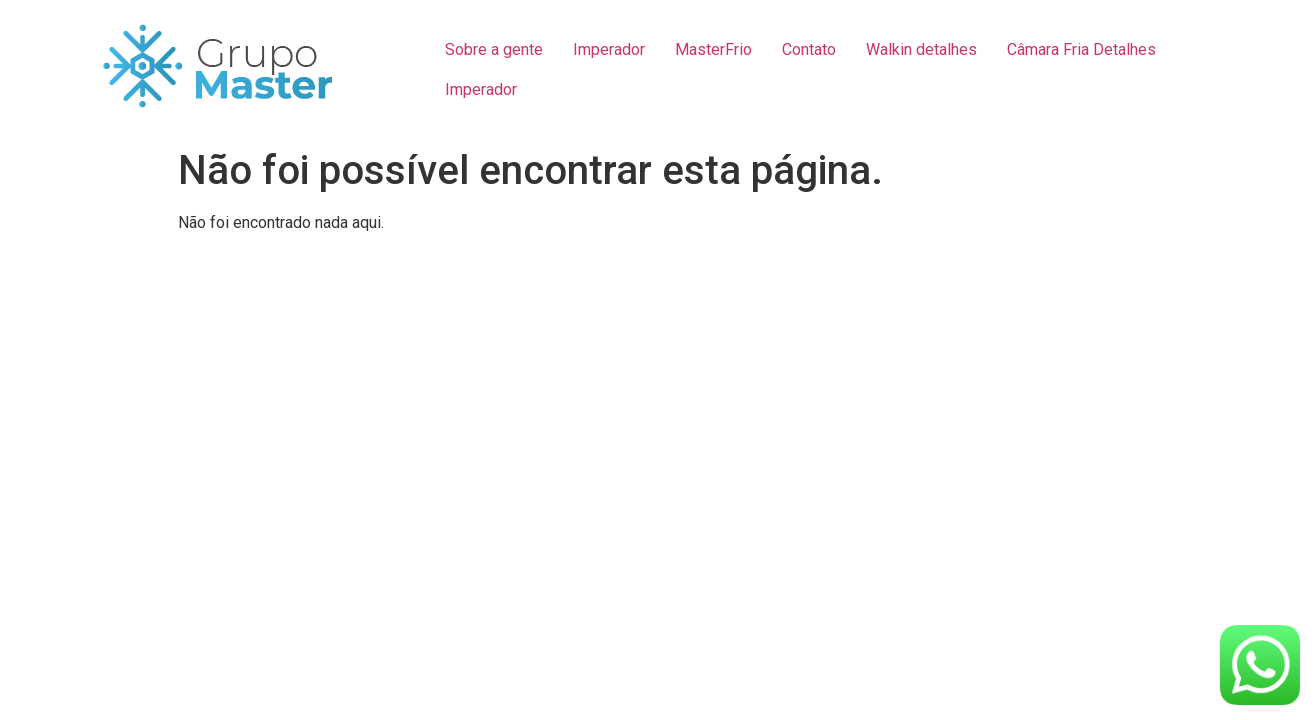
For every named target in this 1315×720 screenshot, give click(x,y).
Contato (809, 49)
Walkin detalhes (921, 49)
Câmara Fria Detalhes (1081, 49)
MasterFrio (713, 49)
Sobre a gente (494, 49)
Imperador (609, 49)
